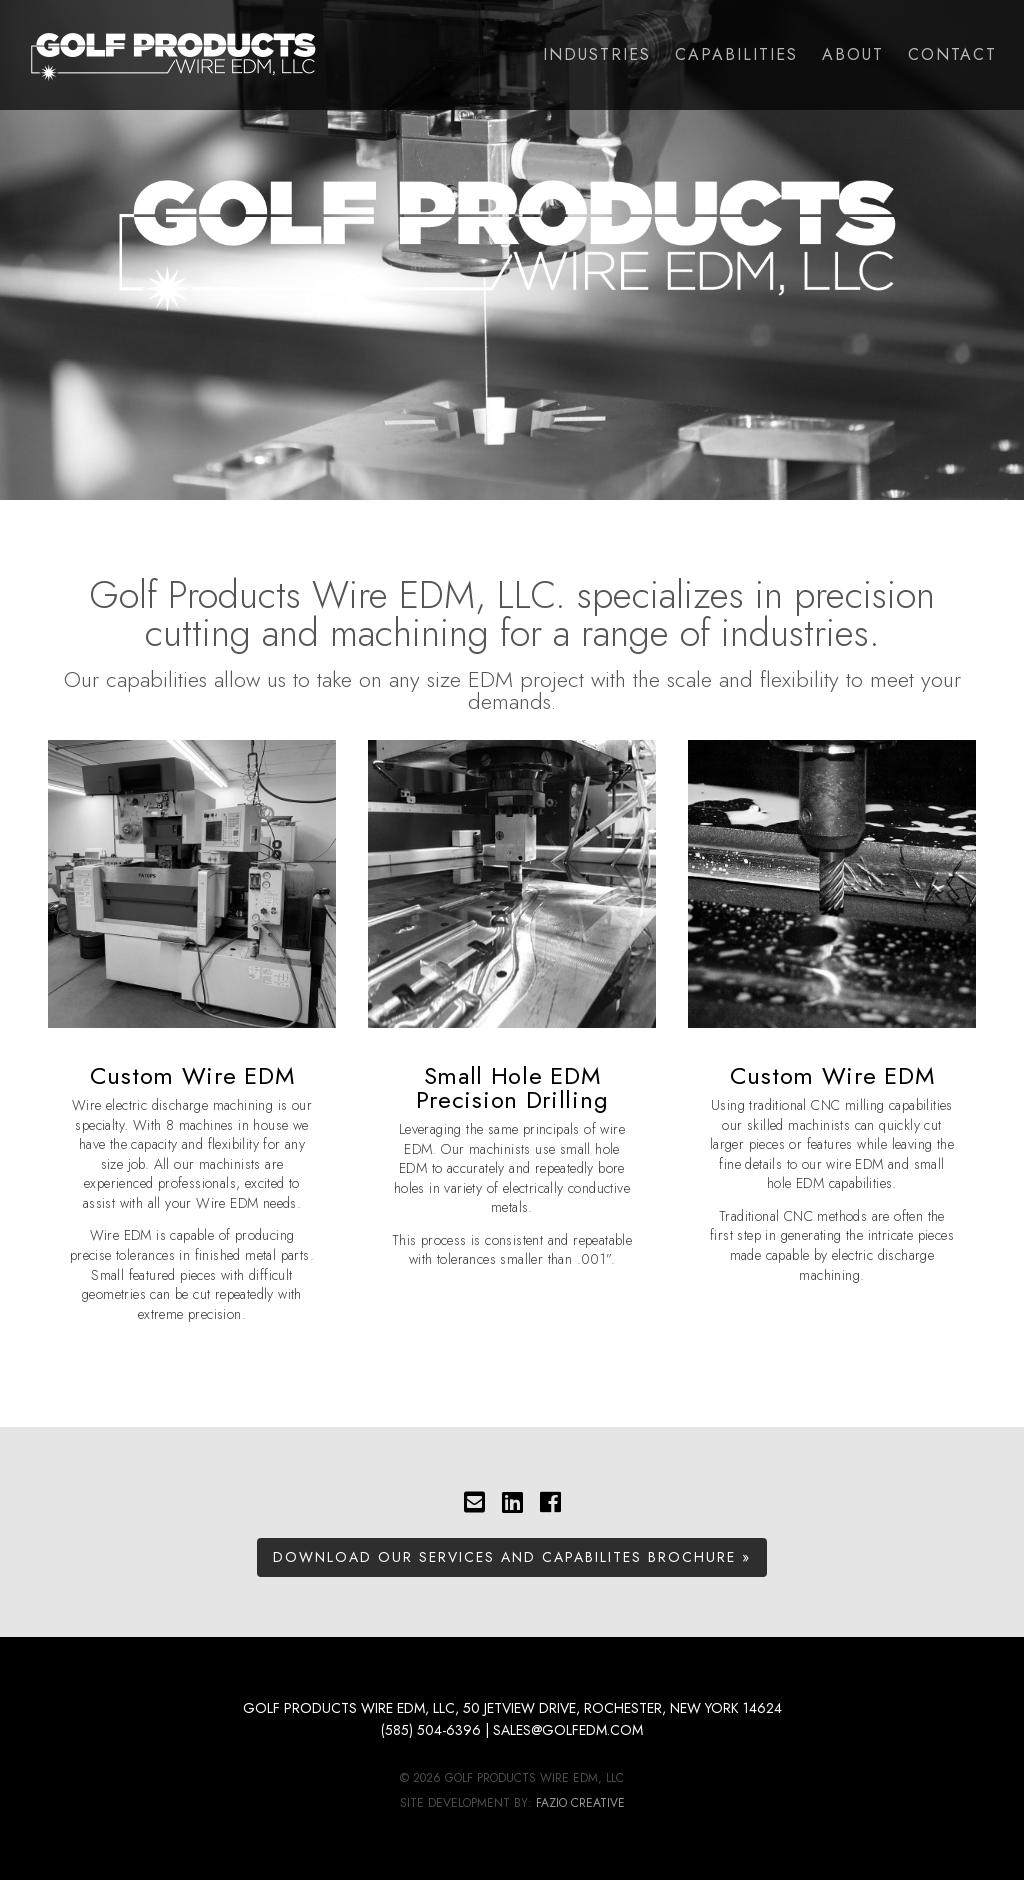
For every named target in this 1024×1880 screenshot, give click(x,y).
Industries (597, 54)
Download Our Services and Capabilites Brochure (504, 1557)
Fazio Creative (580, 1803)
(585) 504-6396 (431, 1730)
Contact (952, 54)
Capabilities (736, 54)
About (853, 54)
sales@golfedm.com (568, 1730)
